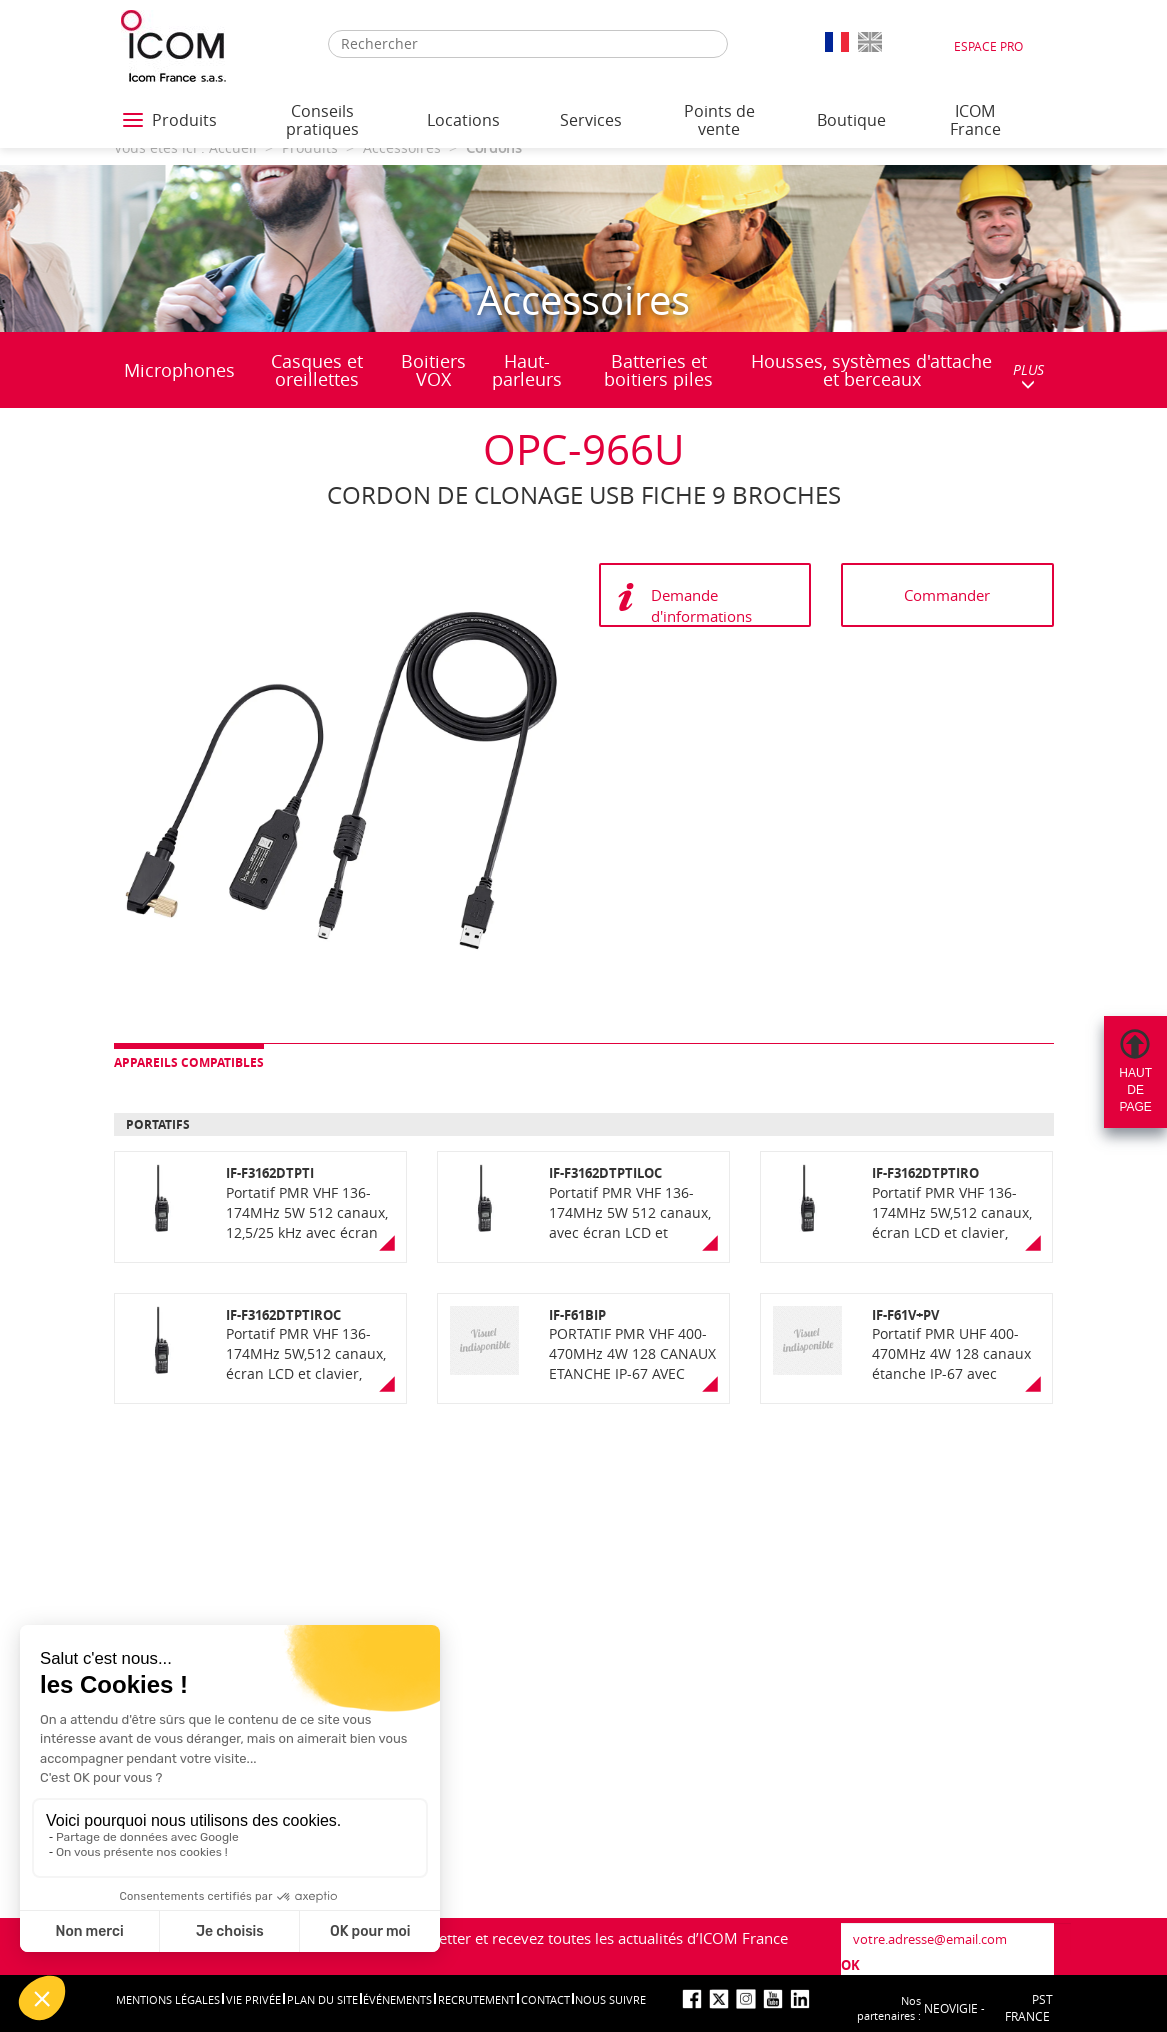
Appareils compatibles (189, 1062)
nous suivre (610, 1999)
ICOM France (975, 120)
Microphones (179, 370)
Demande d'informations (701, 605)
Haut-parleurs (527, 370)
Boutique (851, 120)
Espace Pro (988, 46)
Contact (545, 1999)
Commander (947, 595)
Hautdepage (1135, 1090)
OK (850, 1965)
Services (591, 120)
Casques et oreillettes (317, 370)
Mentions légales (168, 1999)
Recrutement (476, 1999)
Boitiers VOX (433, 370)
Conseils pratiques (322, 120)
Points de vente (719, 120)
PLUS (1028, 375)
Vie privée (253, 1999)
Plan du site (322, 1999)
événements (397, 1999)
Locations (463, 120)
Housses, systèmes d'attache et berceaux (871, 370)
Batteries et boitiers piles (658, 370)
